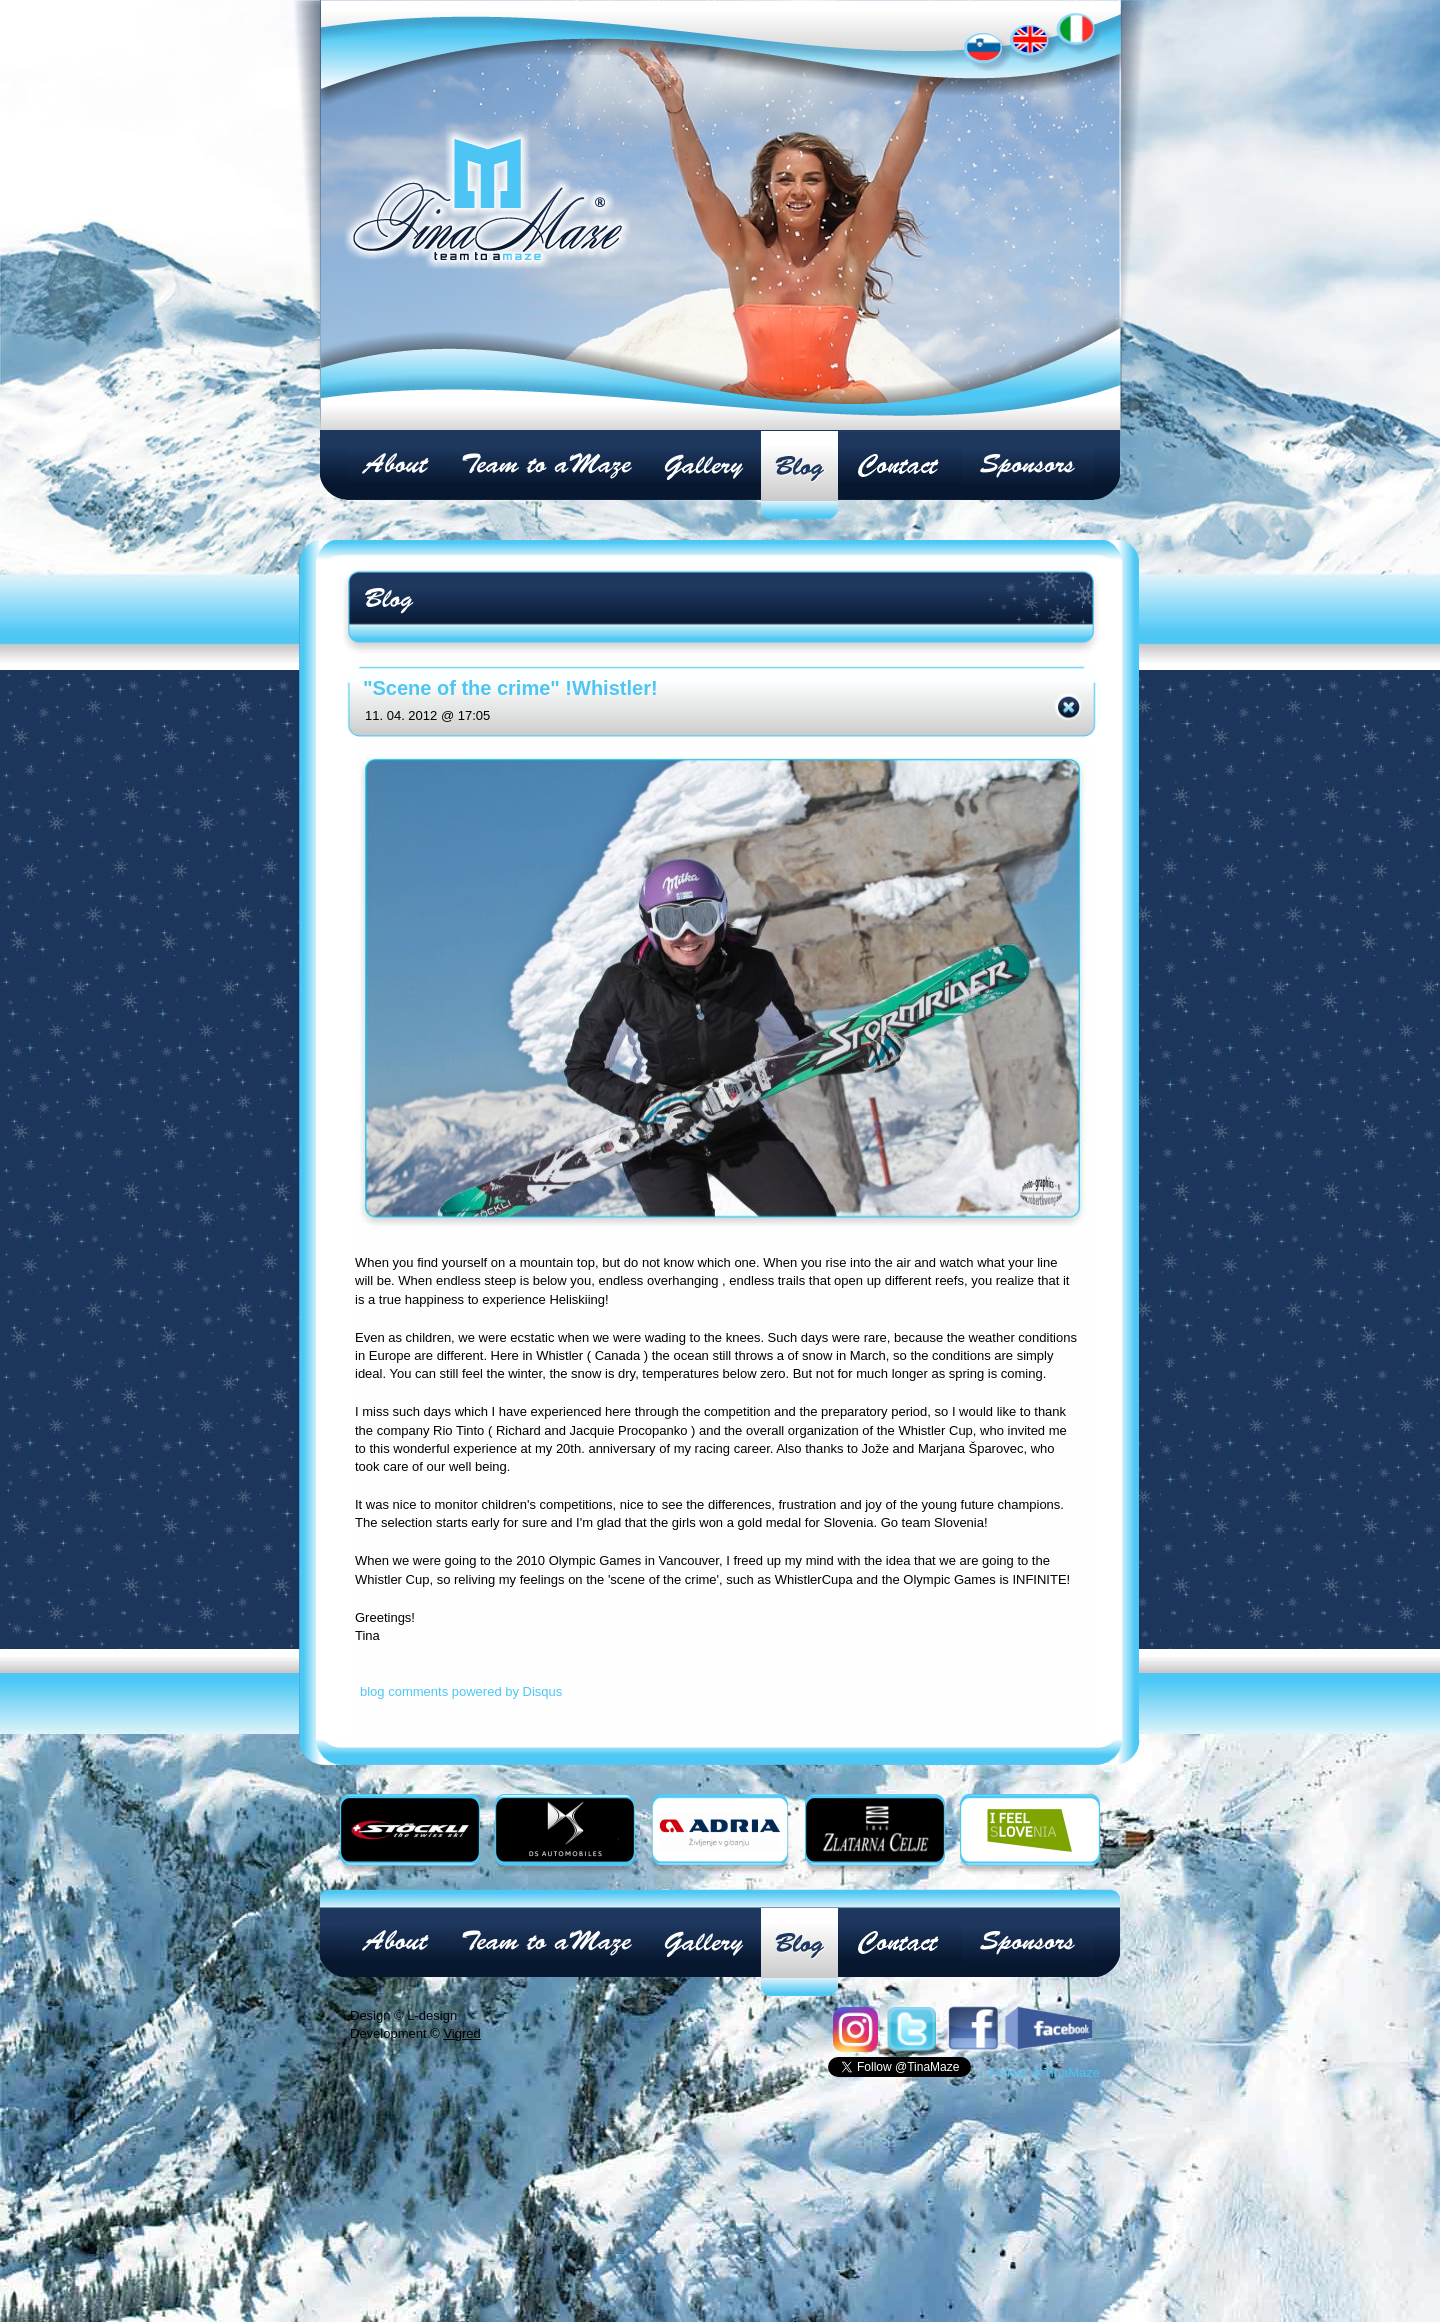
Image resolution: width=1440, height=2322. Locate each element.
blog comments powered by (461, 1691)
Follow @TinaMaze (1044, 2072)
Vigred (461, 2033)
